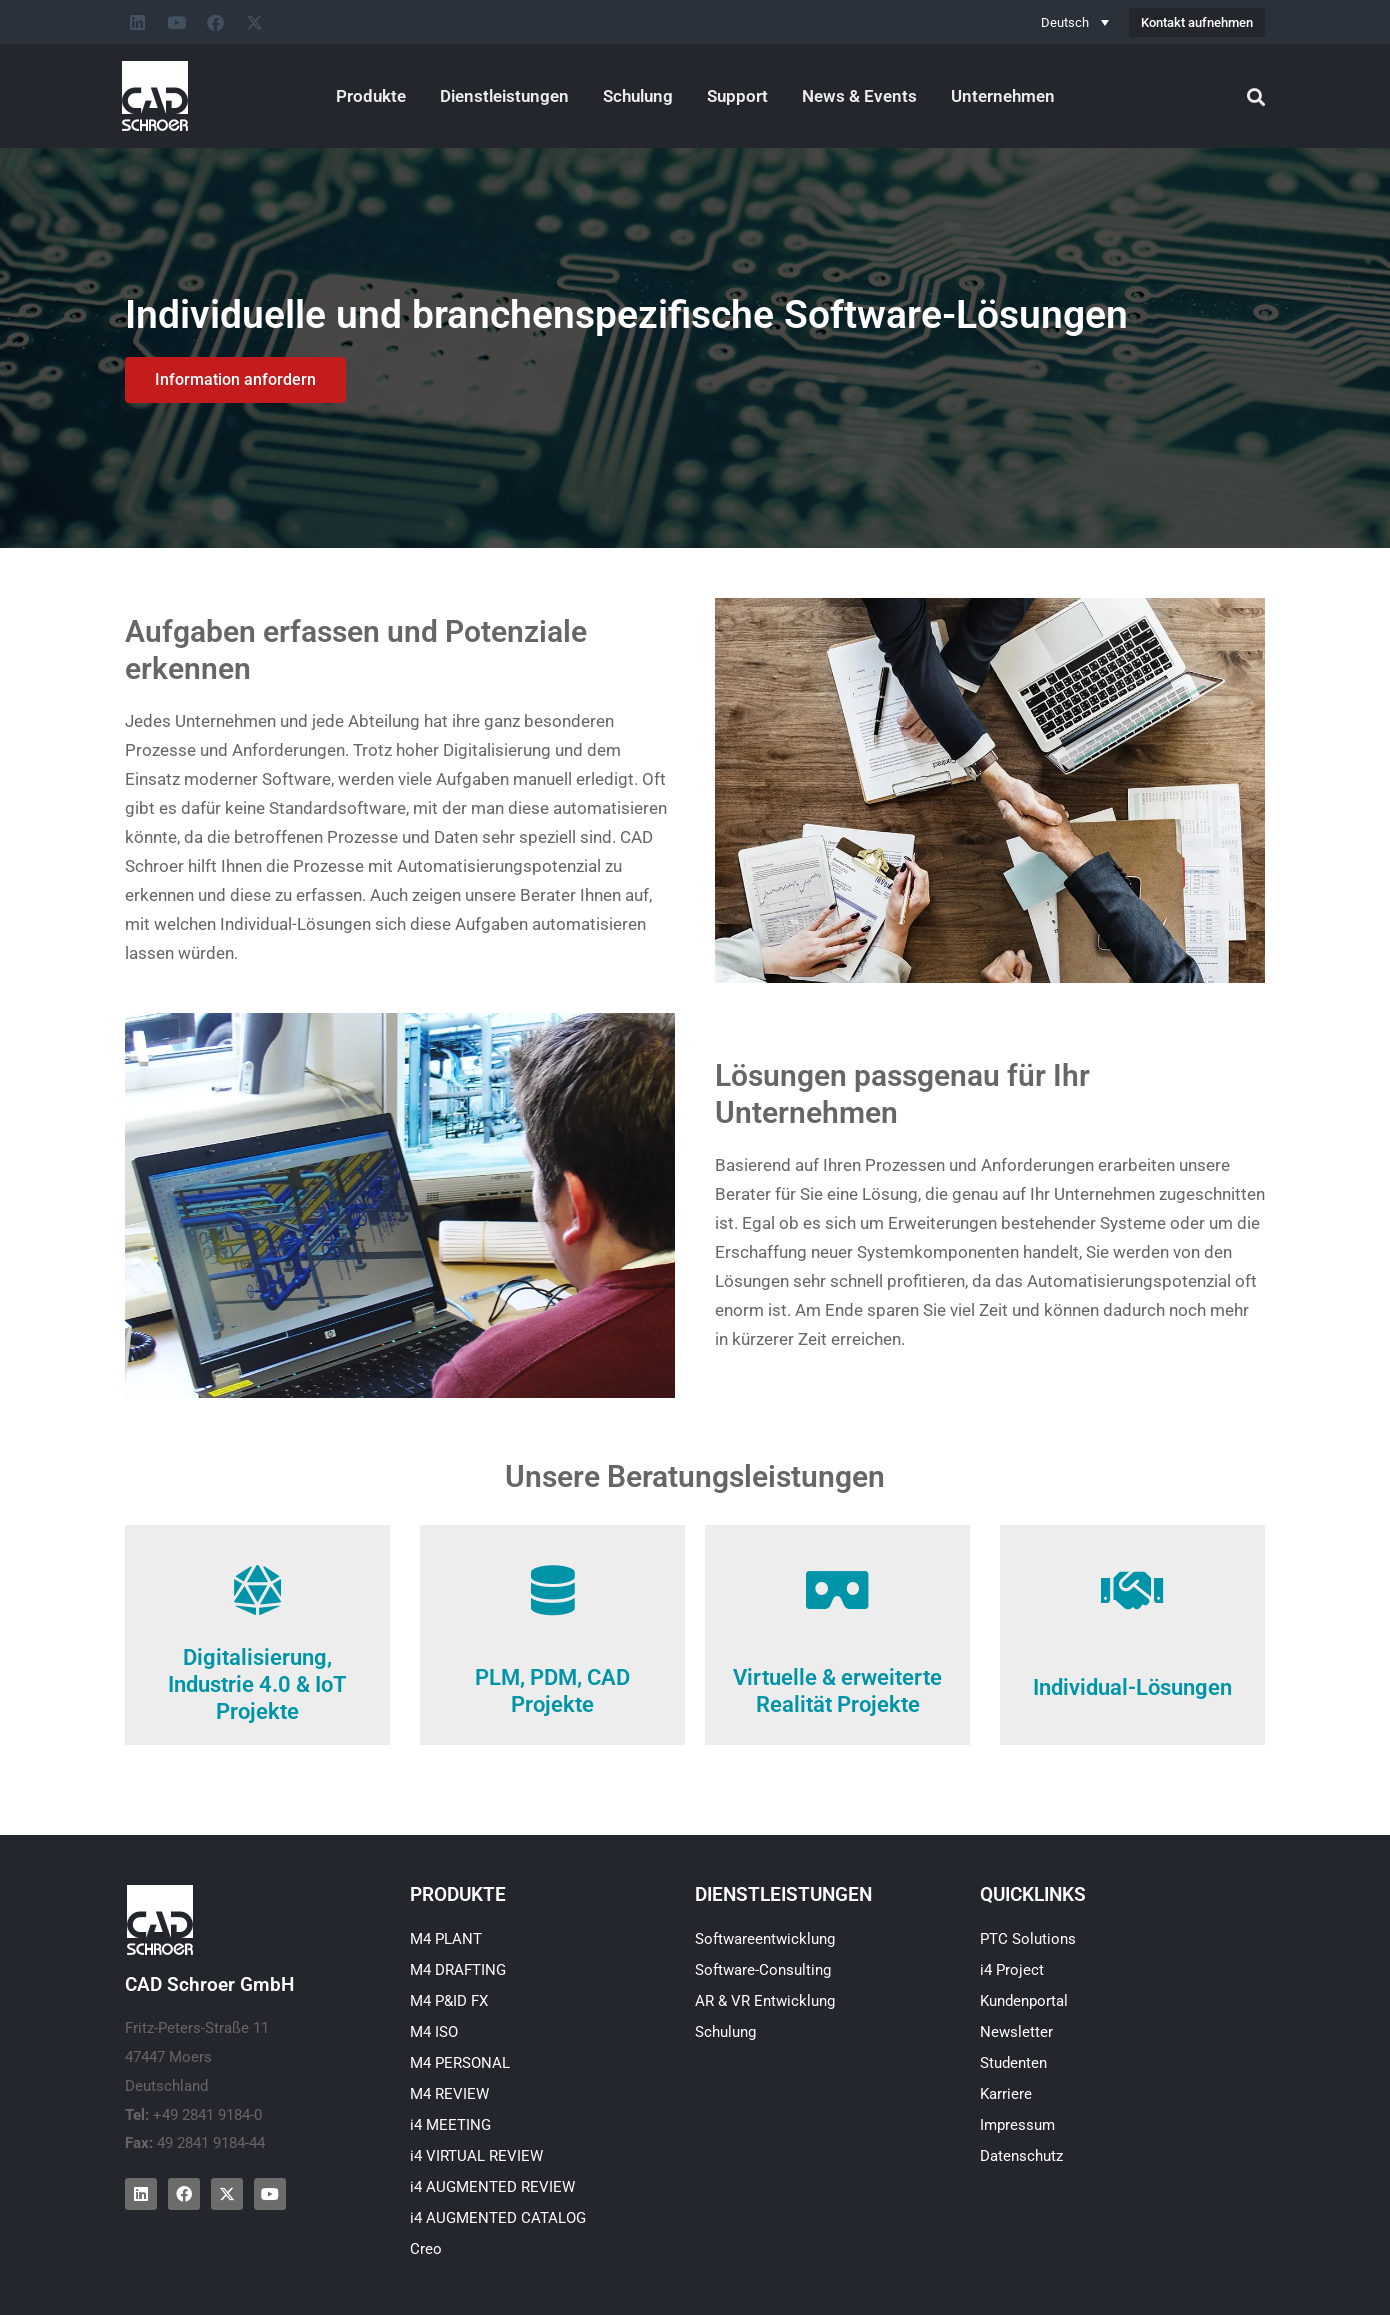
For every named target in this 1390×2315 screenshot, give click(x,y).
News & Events (859, 96)
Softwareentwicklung (765, 1939)
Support (737, 96)
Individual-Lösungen (1132, 1687)
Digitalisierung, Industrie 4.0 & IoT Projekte (257, 1684)
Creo (426, 2249)
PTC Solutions (1028, 1939)
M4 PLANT (446, 1939)
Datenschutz (1021, 2156)
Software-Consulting (763, 1970)
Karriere (1006, 2094)
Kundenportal (1024, 2001)
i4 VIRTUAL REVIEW (476, 2156)
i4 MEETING (450, 2125)
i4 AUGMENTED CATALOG (498, 2218)
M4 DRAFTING (458, 1970)
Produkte (371, 96)
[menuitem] (1075, 22)
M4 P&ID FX (449, 2001)
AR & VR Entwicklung (765, 2001)
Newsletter (1016, 2032)
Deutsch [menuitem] (1065, 22)
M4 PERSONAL (460, 2063)
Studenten (1013, 2063)
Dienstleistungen (504, 96)
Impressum (1017, 2125)
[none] (1075, 22)
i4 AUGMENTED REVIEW (492, 2187)
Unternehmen (1003, 96)
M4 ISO (434, 2032)
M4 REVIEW (449, 2094)
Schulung (638, 96)
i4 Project (1012, 1970)
